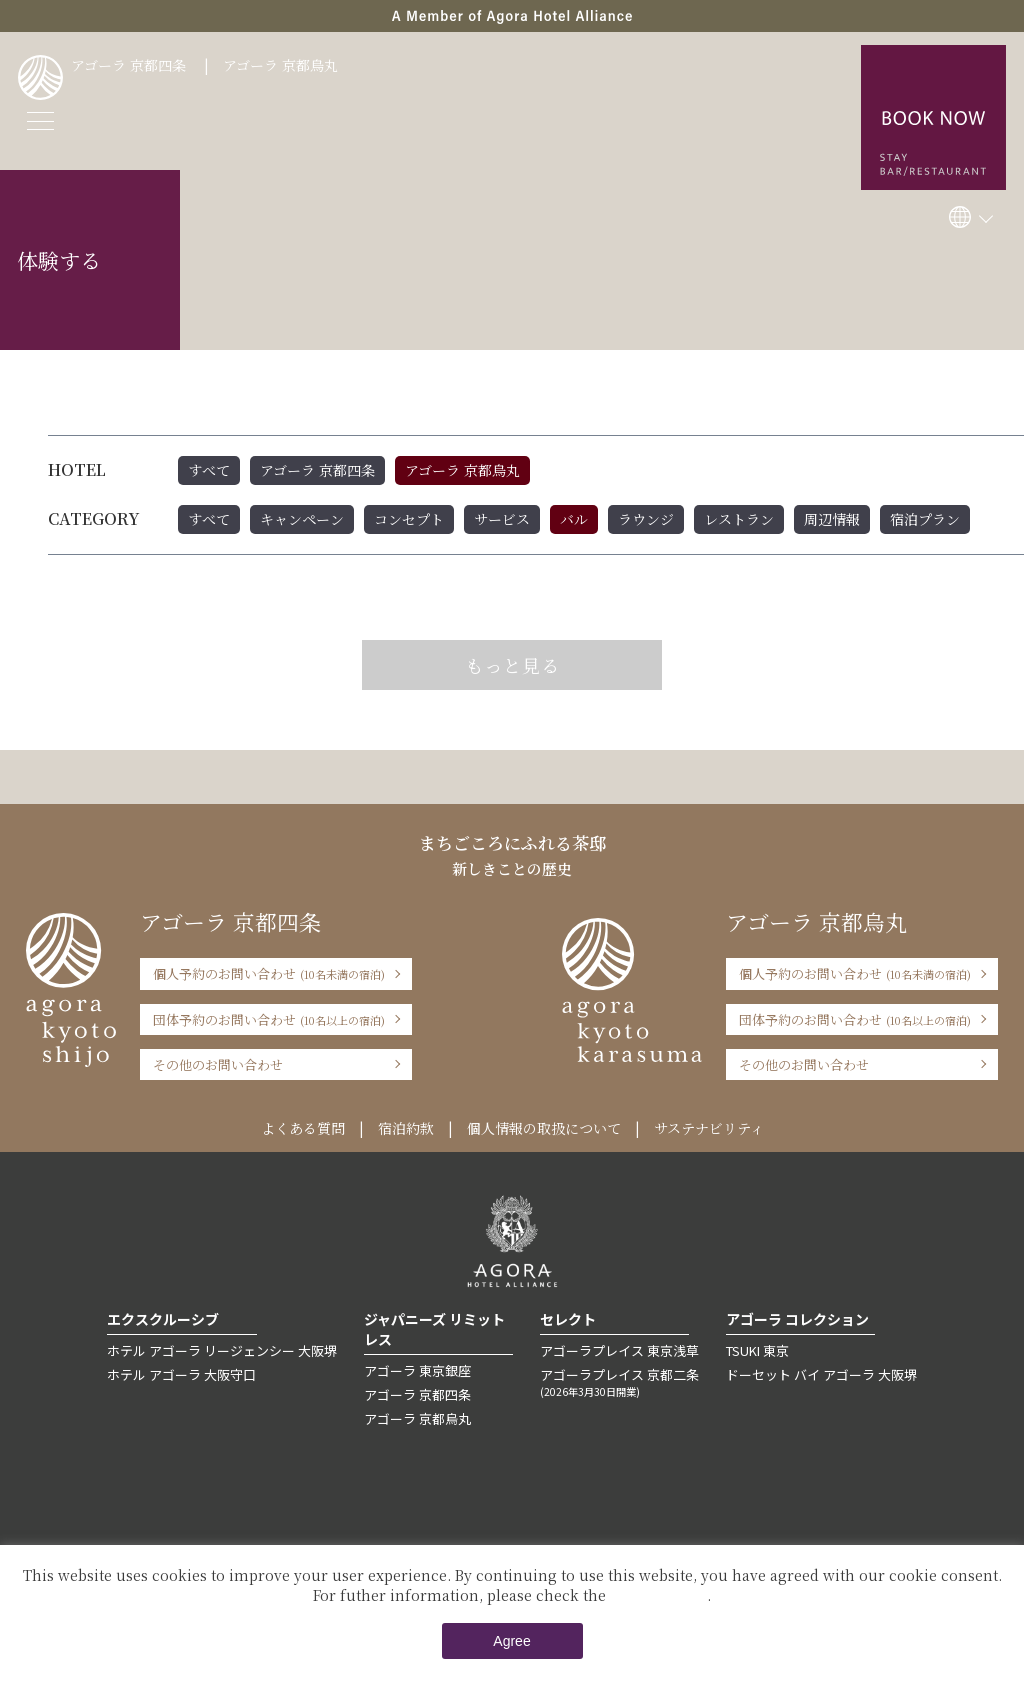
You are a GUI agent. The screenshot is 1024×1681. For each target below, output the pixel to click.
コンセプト (409, 519)
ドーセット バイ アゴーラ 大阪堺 (821, 1374)
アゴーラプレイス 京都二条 (619, 1382)
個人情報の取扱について (544, 1128)
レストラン (739, 519)
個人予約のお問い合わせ (269, 973)
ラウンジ (646, 519)
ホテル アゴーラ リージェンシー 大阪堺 (222, 1350)
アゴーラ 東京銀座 (417, 1370)
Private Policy (658, 1595)
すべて (209, 470)
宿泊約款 (406, 1128)
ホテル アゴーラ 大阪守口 (181, 1374)
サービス (502, 519)
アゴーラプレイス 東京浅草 (619, 1350)
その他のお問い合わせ (218, 1064)
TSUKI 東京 (757, 1350)
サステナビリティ (709, 1128)
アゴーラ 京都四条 (128, 65)
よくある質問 (303, 1128)
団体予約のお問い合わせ (269, 1019)
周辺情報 (832, 519)
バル (574, 519)
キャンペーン (302, 519)
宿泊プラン (925, 519)
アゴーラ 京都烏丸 (280, 65)
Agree (511, 1641)
